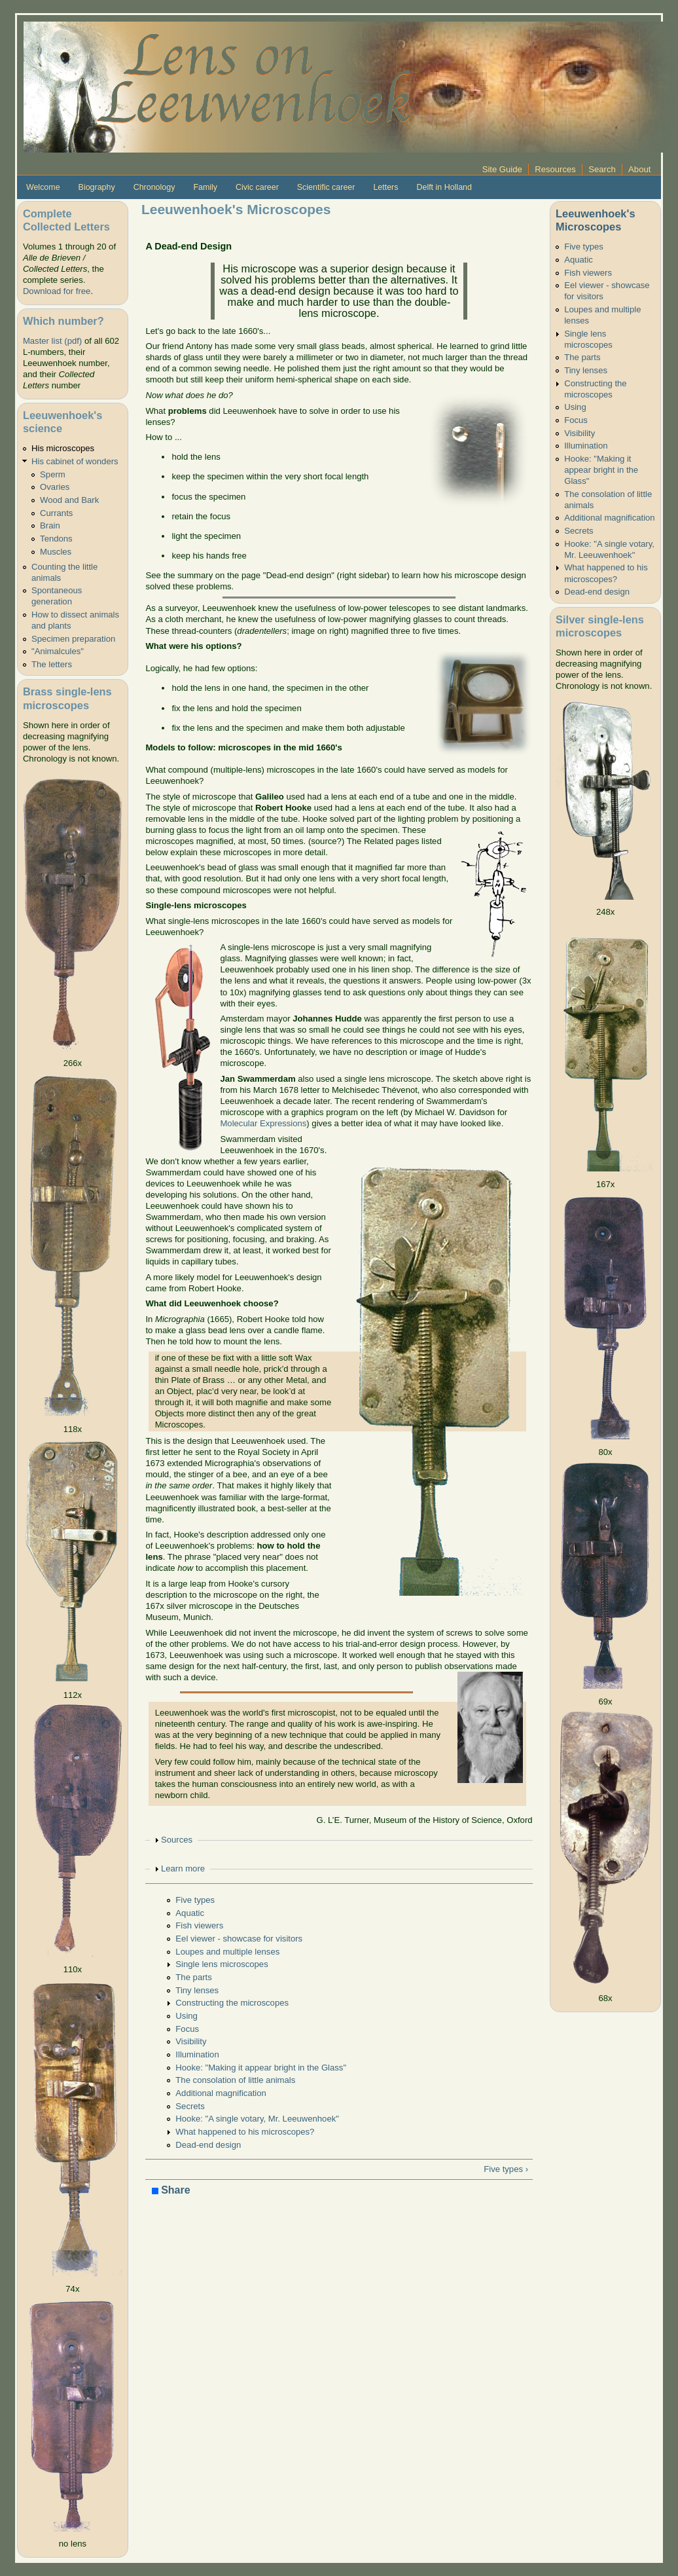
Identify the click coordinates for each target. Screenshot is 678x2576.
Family (205, 187)
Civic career (257, 187)
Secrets (189, 2106)
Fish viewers (199, 1925)
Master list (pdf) (52, 341)
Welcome (43, 187)
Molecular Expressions (263, 1123)
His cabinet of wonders (74, 461)
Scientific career (326, 187)
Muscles (55, 552)
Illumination (197, 2054)
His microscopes (62, 448)
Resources (555, 169)
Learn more (183, 1868)
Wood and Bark (69, 500)
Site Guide (502, 169)
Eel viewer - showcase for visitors (238, 1938)
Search (602, 169)
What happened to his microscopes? (244, 2132)
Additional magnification (220, 2093)
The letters (51, 664)
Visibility (190, 2041)
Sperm (52, 474)
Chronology (154, 187)
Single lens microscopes (221, 1964)
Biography (97, 187)
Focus (187, 2029)
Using (186, 2016)
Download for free (56, 291)
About (639, 169)
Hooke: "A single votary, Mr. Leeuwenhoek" (257, 2119)
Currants (56, 513)
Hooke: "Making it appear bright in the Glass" (260, 2067)
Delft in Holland (443, 187)
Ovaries (54, 487)
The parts (193, 1977)
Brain (50, 525)
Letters (385, 187)
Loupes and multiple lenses (227, 1952)
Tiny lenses (197, 1990)
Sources (176, 1840)
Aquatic (189, 1913)
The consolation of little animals (235, 2080)
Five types (195, 1900)
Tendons (56, 538)
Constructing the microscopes (232, 2003)
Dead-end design (208, 2145)
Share (171, 2190)
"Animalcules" (57, 651)
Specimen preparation (73, 639)
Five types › (506, 2169)
